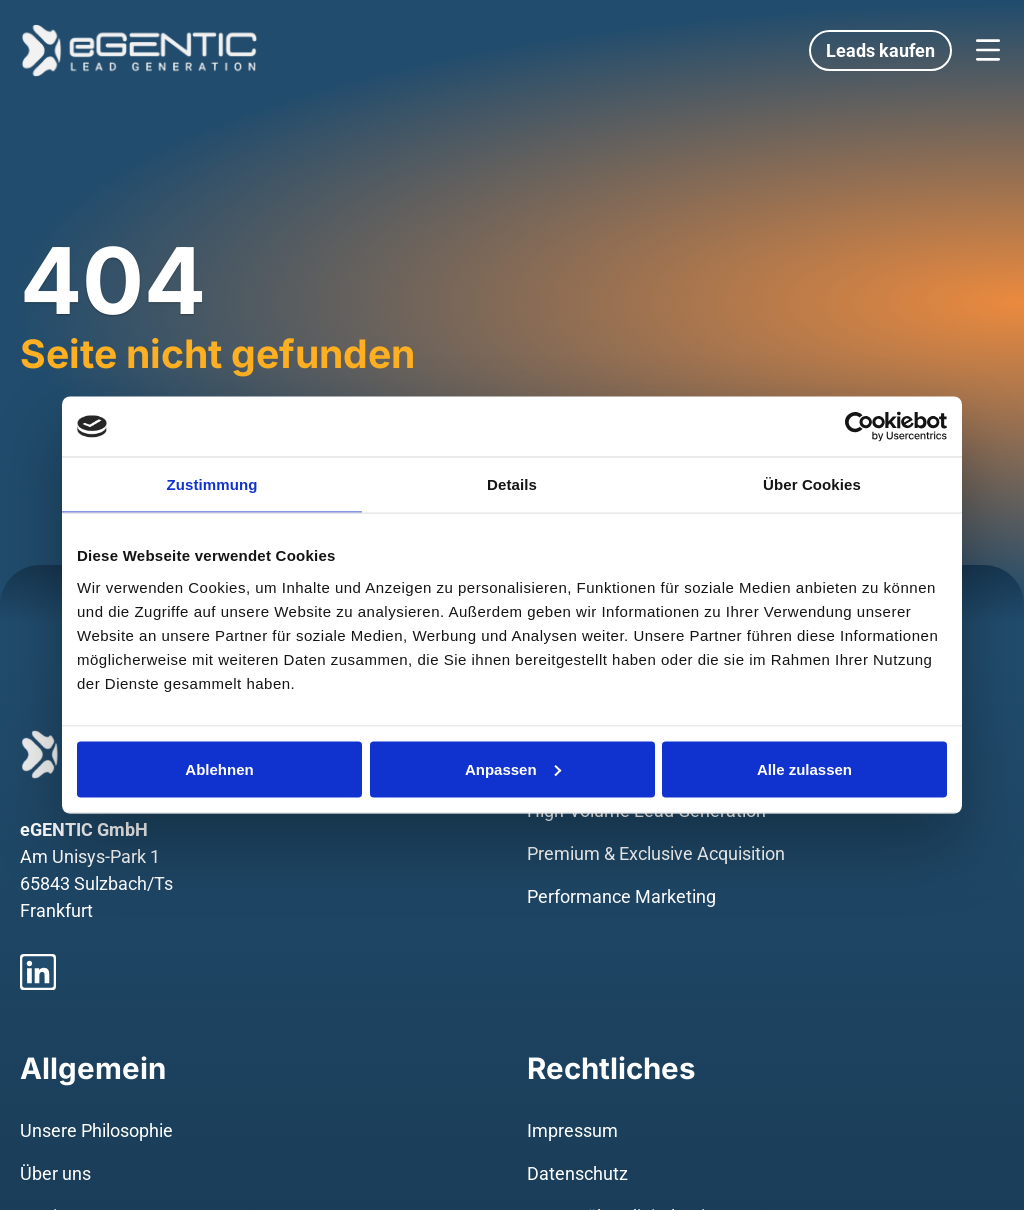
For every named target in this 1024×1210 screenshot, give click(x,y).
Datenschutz (577, 1173)
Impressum (572, 1130)
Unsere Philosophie (96, 1130)
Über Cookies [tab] (812, 484)
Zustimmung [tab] (212, 484)
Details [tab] (512, 484)
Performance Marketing (621, 896)
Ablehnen (219, 768)
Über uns (55, 1173)
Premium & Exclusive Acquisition (656, 853)
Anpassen (513, 768)
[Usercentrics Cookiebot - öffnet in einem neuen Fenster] (859, 427)
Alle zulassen (804, 768)
